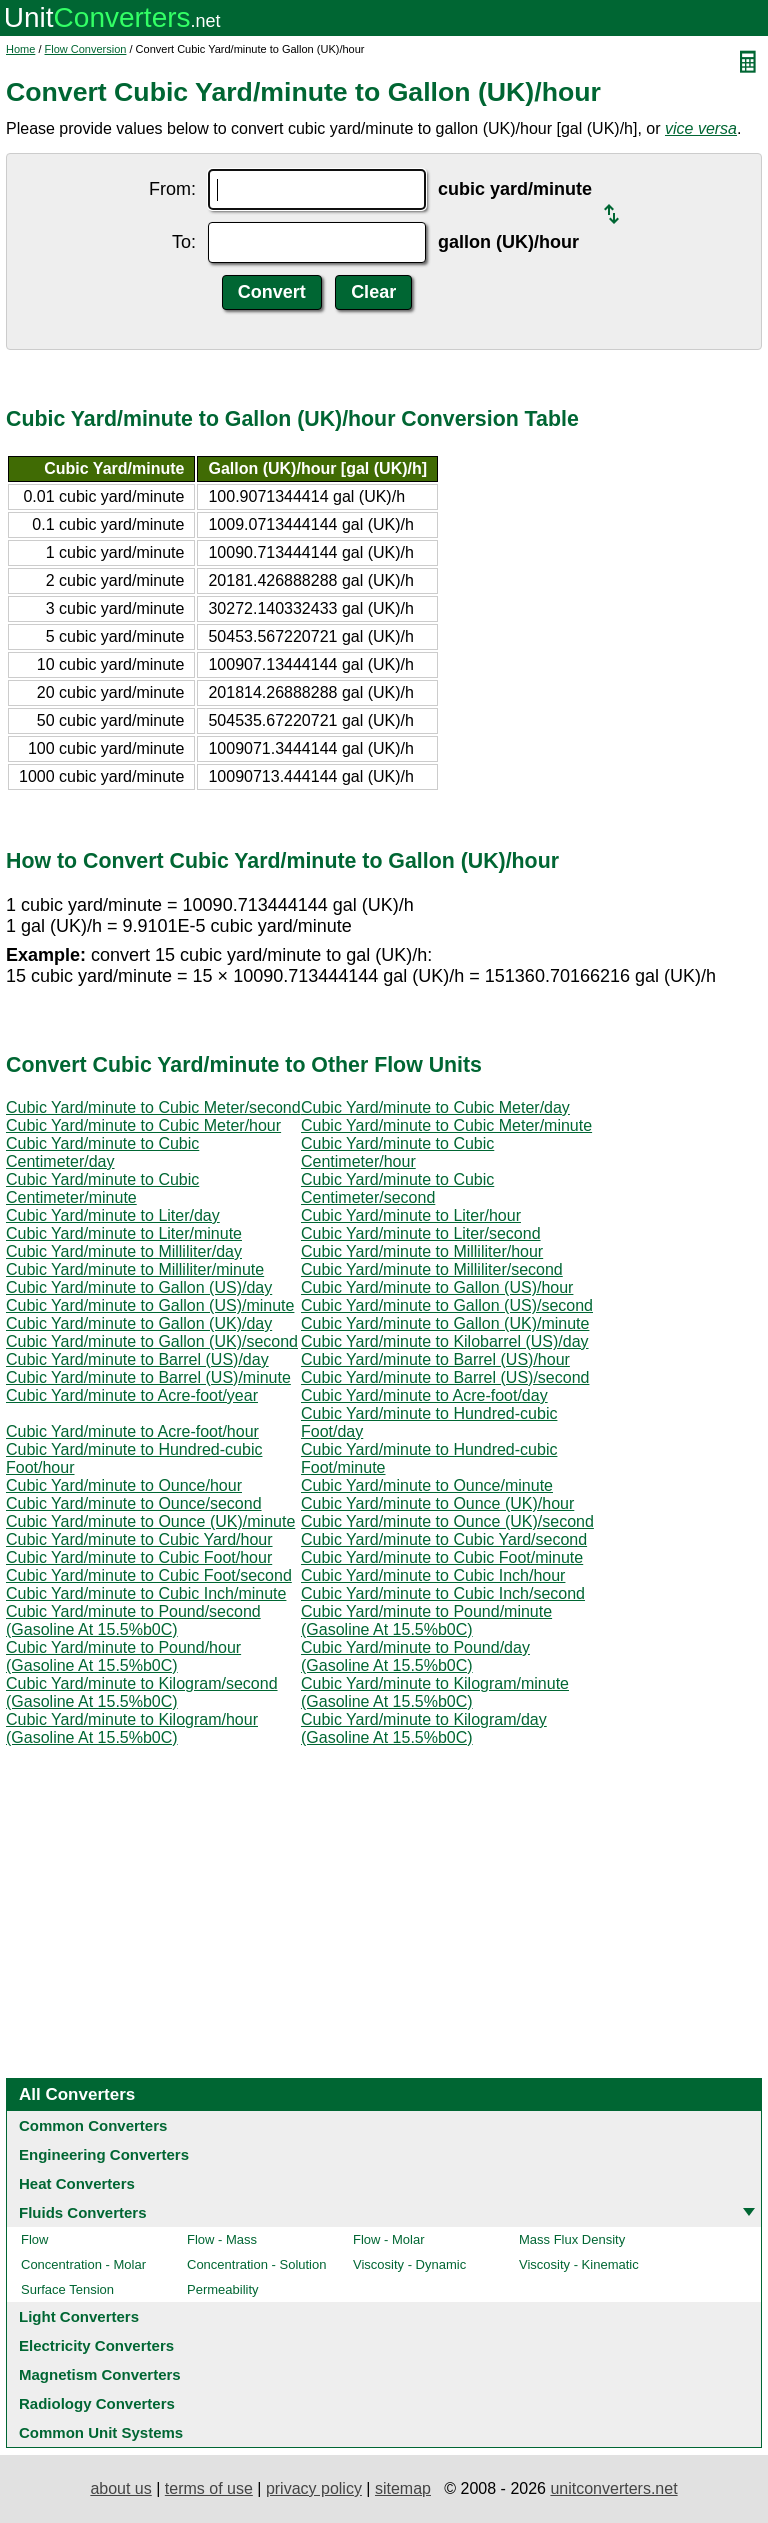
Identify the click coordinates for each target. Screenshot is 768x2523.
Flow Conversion (86, 49)
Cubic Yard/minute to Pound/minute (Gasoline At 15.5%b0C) (426, 1620)
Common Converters (93, 2125)
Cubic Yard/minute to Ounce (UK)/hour (437, 1503)
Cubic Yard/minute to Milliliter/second (432, 1269)
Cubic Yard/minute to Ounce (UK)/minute (150, 1521)
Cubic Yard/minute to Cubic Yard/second (444, 1539)
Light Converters (79, 2316)
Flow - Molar (389, 2239)
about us (120, 2488)
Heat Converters (77, 2183)
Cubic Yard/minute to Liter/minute (124, 1233)
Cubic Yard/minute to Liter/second (421, 1233)
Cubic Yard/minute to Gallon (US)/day (139, 1287)
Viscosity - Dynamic (409, 2264)
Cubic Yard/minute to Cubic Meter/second (153, 1107)
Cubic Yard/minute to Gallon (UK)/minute (445, 1323)
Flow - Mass (222, 2239)
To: (184, 242)
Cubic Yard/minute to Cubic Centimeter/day (102, 1152)
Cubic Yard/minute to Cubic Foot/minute (442, 1557)
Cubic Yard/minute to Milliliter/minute (135, 1269)
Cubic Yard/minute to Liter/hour (411, 1215)
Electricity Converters (96, 2345)
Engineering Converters (104, 2154)
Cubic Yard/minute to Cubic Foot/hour (139, 1557)
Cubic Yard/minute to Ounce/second (134, 1503)
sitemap (403, 2488)
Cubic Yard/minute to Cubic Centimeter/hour (397, 1152)
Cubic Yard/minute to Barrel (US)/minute (148, 1377)
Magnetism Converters (100, 2374)
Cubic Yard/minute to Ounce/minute (427, 1485)
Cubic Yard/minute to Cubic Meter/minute (446, 1125)
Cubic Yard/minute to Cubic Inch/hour (433, 1575)
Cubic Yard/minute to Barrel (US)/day (137, 1359)
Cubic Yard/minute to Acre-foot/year (132, 1395)
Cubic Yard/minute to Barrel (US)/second (445, 1377)
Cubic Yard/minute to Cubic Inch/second (443, 1593)
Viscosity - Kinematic (579, 2264)
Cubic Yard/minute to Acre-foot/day (424, 1395)
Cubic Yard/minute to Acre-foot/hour (132, 1431)
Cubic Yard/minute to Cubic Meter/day (435, 1107)
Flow (34, 2239)
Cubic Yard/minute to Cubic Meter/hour (143, 1125)
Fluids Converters (83, 2212)
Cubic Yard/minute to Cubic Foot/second (149, 1575)
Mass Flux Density (572, 2239)
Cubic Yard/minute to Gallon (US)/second (447, 1305)
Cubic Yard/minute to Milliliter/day (124, 1251)
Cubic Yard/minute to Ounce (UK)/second (447, 1521)
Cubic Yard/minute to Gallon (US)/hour (437, 1287)
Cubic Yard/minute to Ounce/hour (124, 1485)
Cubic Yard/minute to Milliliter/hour (422, 1251)
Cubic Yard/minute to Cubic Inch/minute (146, 1593)
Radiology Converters (97, 2403)
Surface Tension (67, 2289)
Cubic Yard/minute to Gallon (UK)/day (139, 1323)
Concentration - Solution (256, 2264)
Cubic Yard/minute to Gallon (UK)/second (152, 1341)
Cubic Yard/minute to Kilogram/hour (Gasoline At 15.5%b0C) (132, 1728)
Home (20, 49)
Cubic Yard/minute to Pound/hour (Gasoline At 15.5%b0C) (123, 1656)
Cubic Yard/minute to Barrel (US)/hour (435, 1359)
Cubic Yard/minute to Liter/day (113, 1215)
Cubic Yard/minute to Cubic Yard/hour (139, 1539)
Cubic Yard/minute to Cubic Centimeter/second (397, 1188)
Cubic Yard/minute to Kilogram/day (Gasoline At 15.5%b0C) (424, 1728)
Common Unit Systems (101, 2432)
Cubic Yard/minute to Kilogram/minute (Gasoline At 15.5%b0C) (435, 1692)
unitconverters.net (613, 2488)
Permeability (223, 2289)
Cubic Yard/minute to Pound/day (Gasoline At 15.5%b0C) (415, 1656)
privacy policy (314, 2488)
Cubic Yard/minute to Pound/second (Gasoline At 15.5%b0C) (133, 1620)
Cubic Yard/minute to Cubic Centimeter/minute (102, 1188)
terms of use (209, 2488)
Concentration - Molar (83, 2264)
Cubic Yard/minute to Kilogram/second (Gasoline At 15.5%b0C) (142, 1692)
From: (172, 189)
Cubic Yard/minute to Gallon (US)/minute (150, 1305)
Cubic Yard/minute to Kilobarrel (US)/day (445, 1341)
